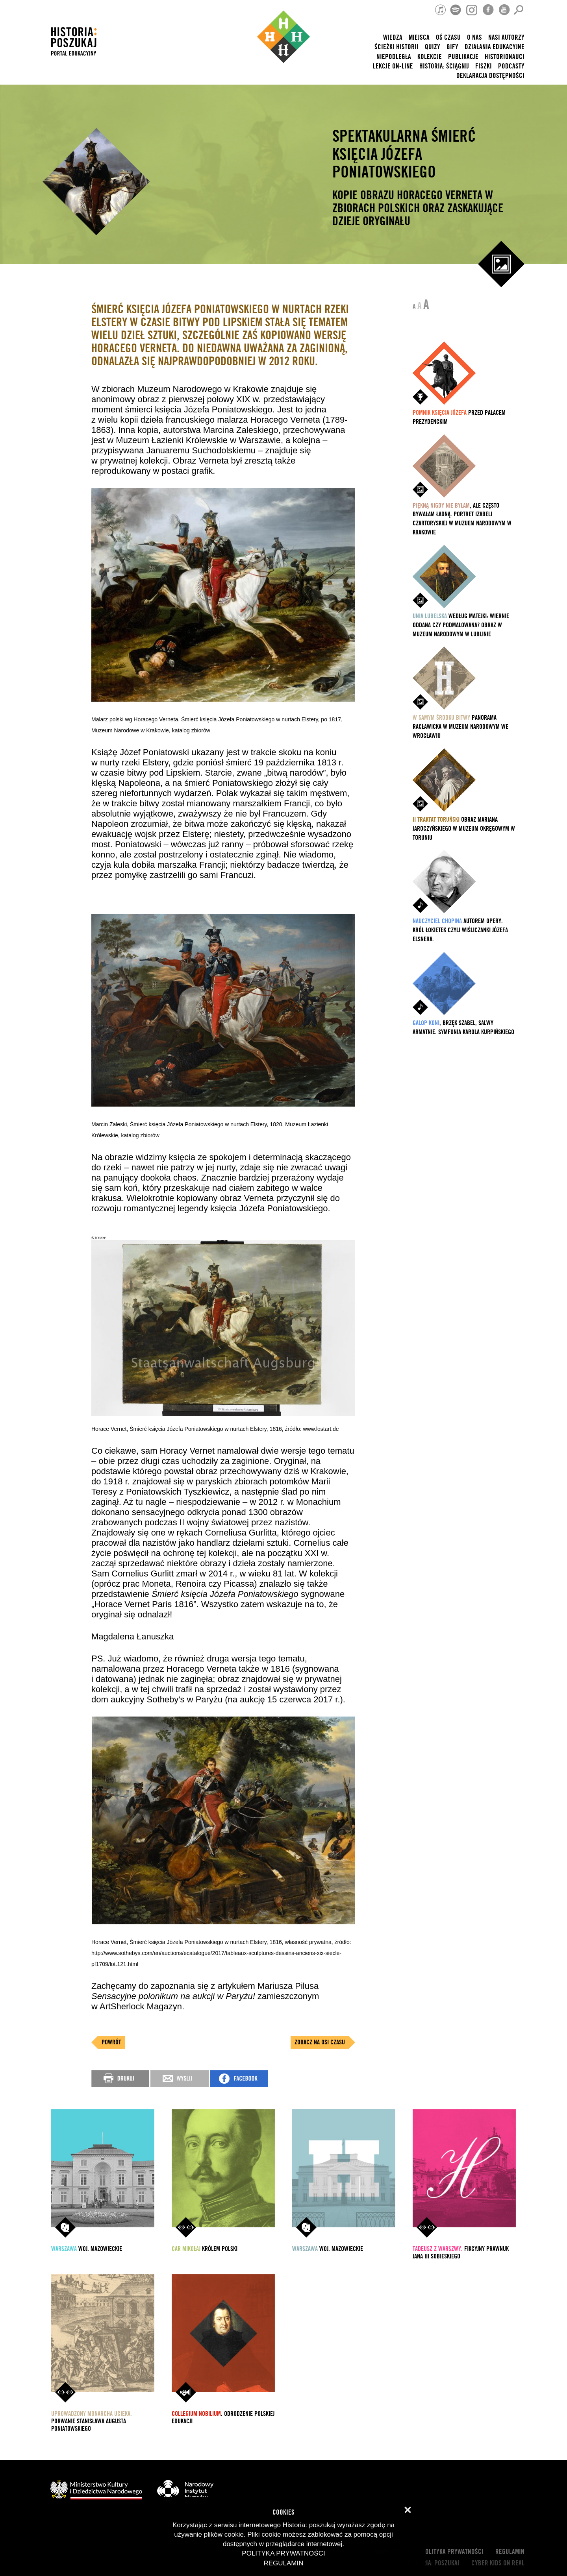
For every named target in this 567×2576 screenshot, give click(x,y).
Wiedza (392, 37)
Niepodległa (393, 57)
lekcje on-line (393, 66)
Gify (452, 47)
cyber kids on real (497, 2563)
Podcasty (511, 66)
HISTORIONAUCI (504, 57)
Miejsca (419, 37)
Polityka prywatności (453, 2551)
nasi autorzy (506, 37)
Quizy (432, 47)
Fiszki (483, 66)
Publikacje (463, 57)
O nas (474, 37)
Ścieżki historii (396, 47)
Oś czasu (448, 37)
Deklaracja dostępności (490, 75)
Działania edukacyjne (494, 47)
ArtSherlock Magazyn (141, 2006)
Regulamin (509, 2551)
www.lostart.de (321, 1429)
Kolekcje (429, 57)
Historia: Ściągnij (444, 66)
